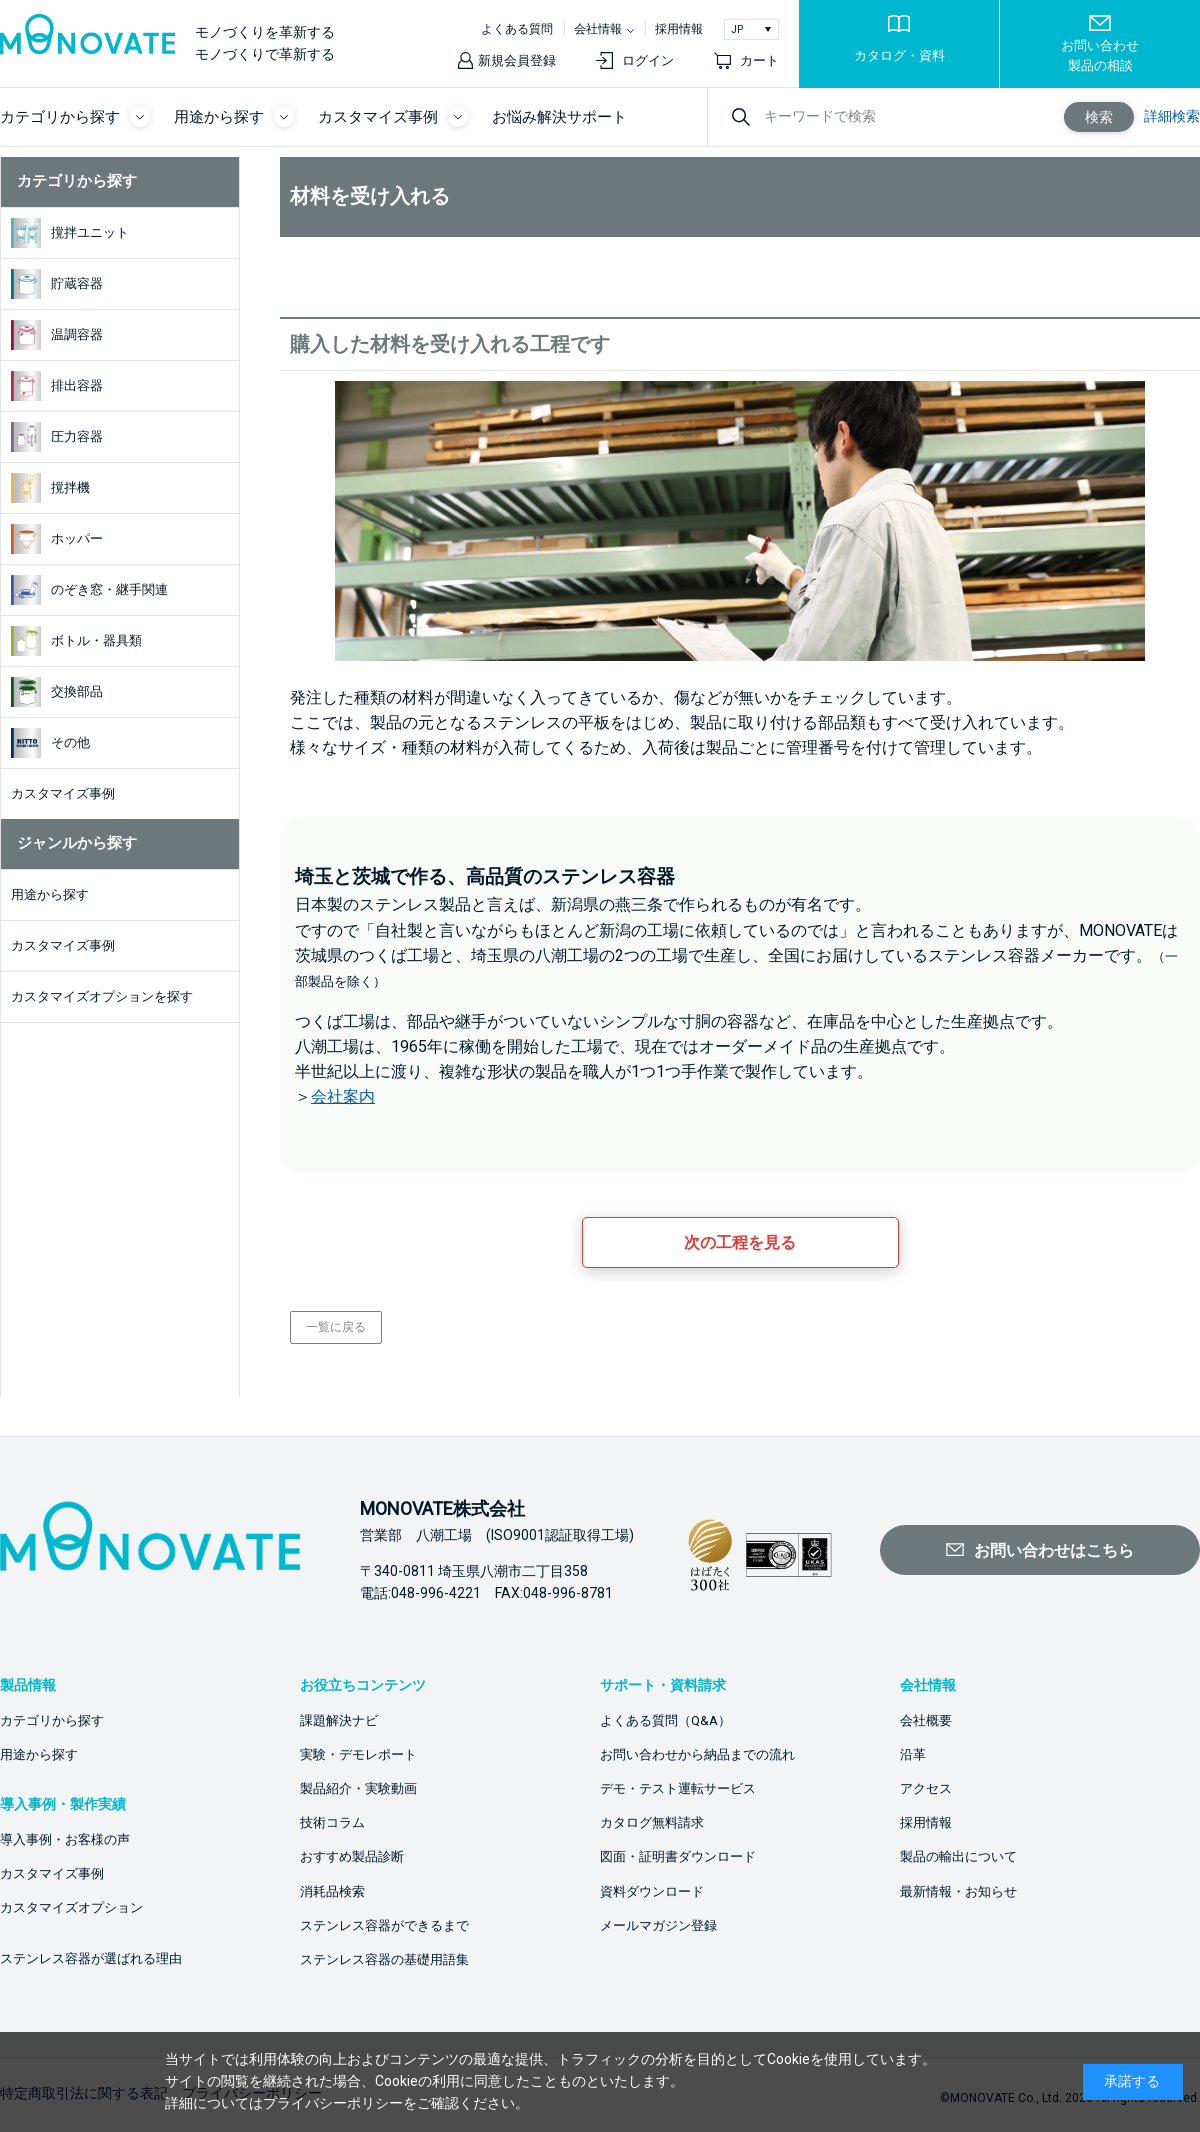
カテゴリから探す (77, 181)
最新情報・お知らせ (958, 1891)
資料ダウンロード (652, 1891)
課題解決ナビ (339, 1720)
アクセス (926, 1788)
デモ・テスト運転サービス (678, 1788)
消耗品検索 (332, 1891)
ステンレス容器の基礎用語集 (384, 1959)
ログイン (648, 60)
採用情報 (679, 29)
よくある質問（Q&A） (665, 1720)
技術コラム (332, 1822)
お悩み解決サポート (559, 117)
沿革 (913, 1754)
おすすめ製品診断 (352, 1856)
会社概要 (926, 1720)
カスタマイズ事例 (52, 1873)
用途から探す (39, 1754)
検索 (1099, 117)
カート (759, 60)
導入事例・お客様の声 (65, 1839)
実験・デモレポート (358, 1754)
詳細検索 (1172, 116)
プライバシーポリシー (333, 2103)
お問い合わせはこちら (1054, 1550)
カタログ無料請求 (652, 1822)
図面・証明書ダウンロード (678, 1856)
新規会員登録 (517, 60)
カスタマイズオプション (71, 1907)
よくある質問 (517, 29)
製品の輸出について (958, 1856)
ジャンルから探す (77, 843)
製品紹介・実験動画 (358, 1788)
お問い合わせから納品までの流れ (697, 1754)
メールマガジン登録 (658, 1925)
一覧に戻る (336, 1327)
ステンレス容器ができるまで (384, 1925)
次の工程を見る (740, 1242)
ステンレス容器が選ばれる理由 (91, 1958)
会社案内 (343, 1096)
